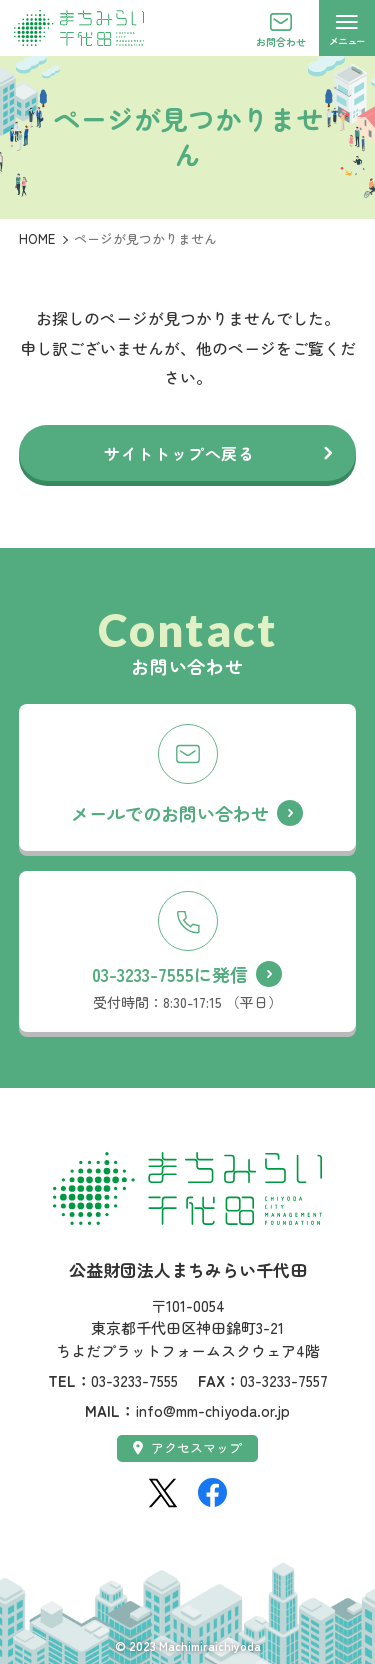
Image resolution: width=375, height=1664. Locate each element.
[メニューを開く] (347, 28)
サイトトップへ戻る (179, 453)
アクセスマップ (187, 1447)
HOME (37, 238)
